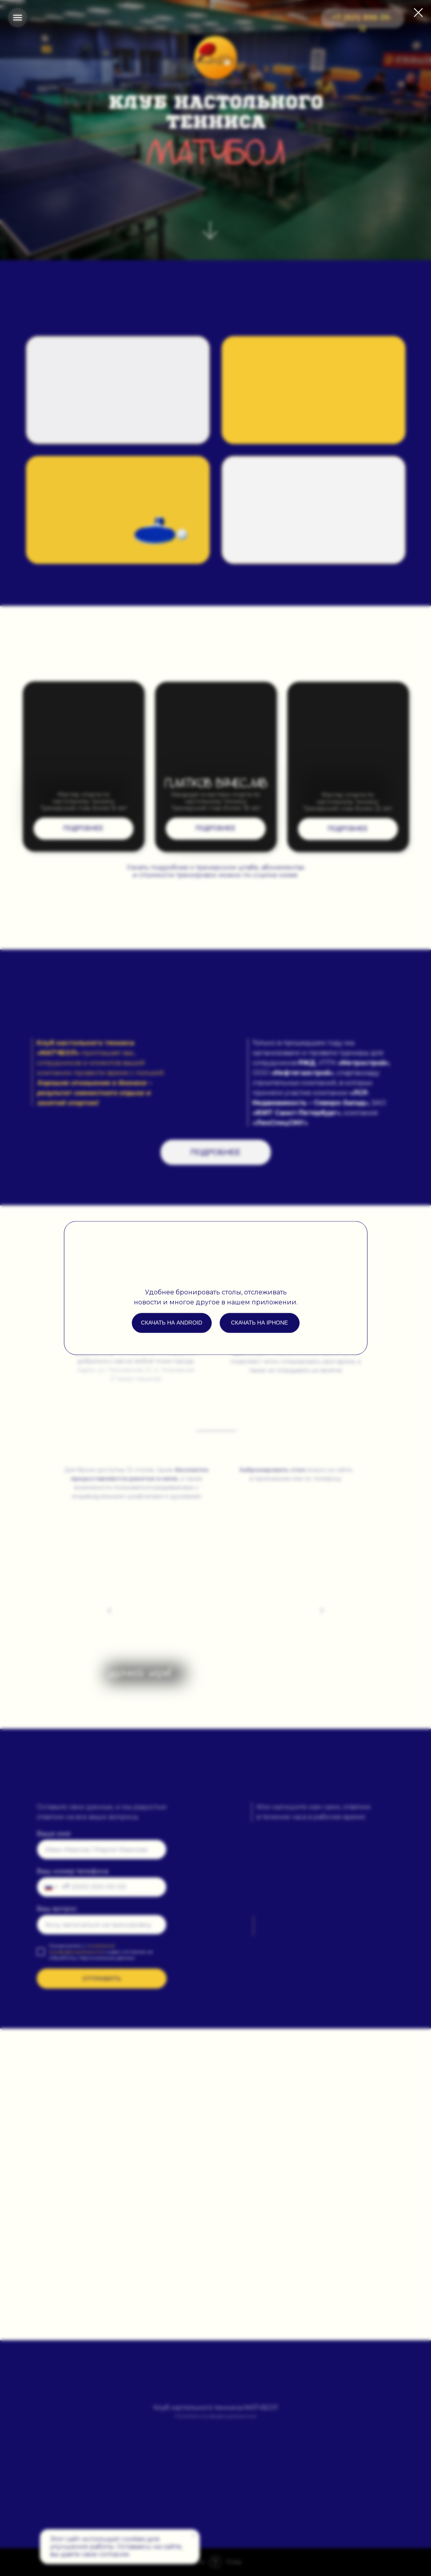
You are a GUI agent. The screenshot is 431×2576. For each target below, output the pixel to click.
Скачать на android (172, 1323)
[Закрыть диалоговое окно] (418, 12)
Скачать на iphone (259, 1323)
